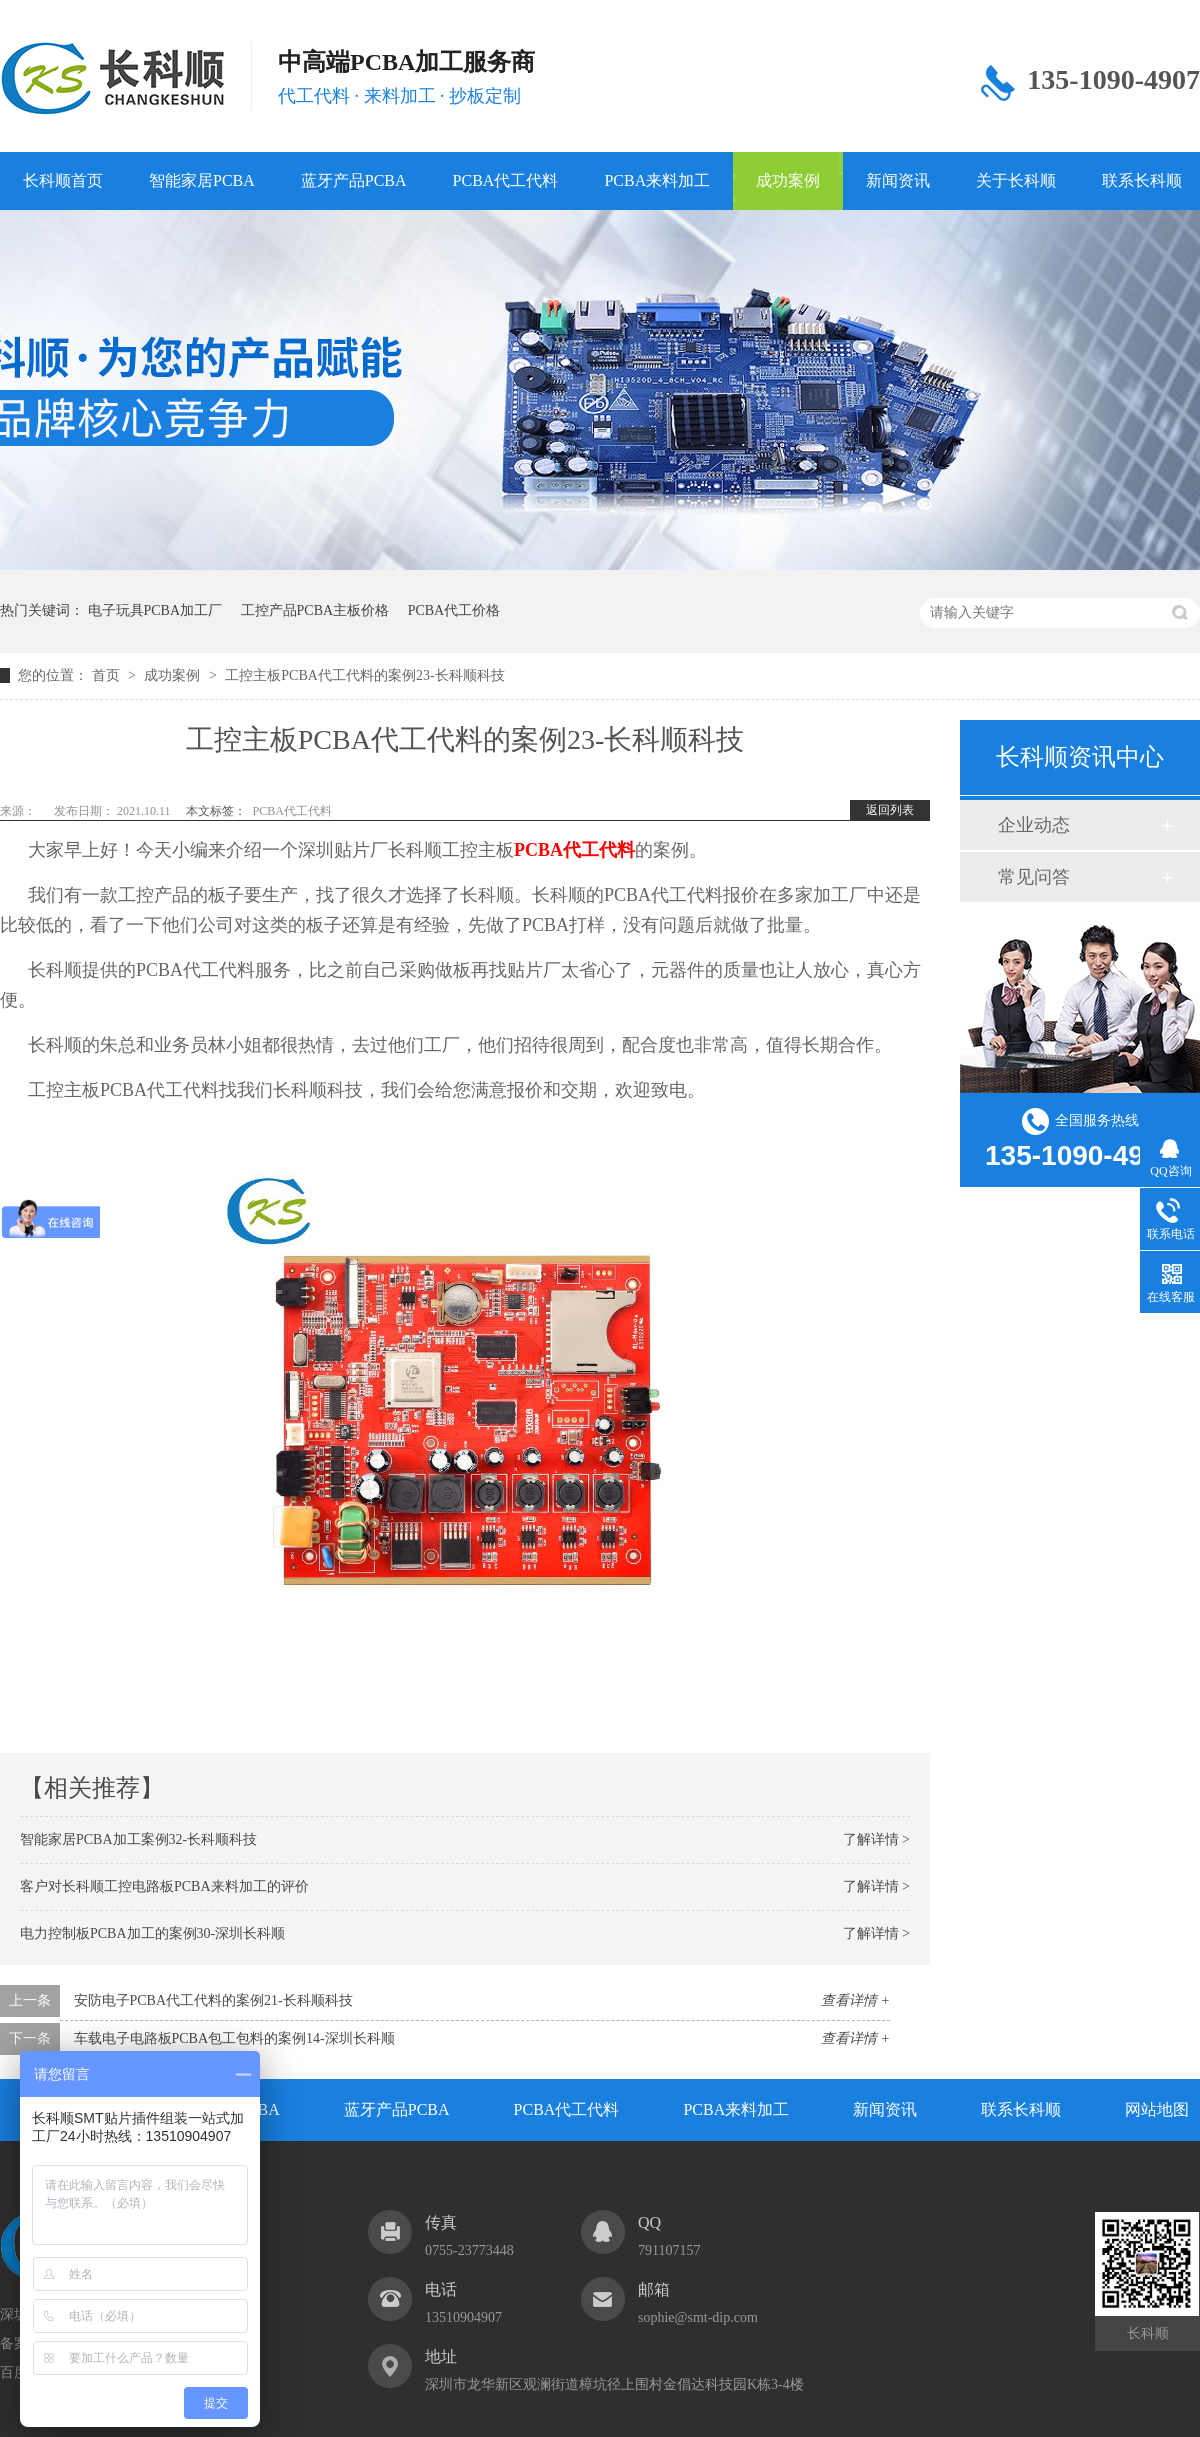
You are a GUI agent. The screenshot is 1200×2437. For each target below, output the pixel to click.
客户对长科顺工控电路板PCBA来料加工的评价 (164, 1886)
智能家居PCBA (202, 180)
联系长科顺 (1021, 2109)
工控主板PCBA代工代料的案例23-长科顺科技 (364, 675)
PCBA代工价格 (454, 610)
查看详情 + (855, 2000)
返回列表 (890, 810)
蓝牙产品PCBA (354, 180)
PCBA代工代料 (506, 180)
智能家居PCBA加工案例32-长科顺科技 (138, 1839)
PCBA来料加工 (657, 180)
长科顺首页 (63, 180)
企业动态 (1034, 825)
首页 (108, 675)
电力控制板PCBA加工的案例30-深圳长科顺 (152, 1933)
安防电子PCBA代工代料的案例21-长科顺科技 (213, 2000)
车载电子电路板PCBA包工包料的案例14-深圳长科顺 (234, 2038)
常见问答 (1034, 877)
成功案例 (788, 180)
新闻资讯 (898, 180)
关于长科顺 (1016, 180)
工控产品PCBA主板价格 (315, 610)
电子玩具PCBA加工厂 (155, 610)
